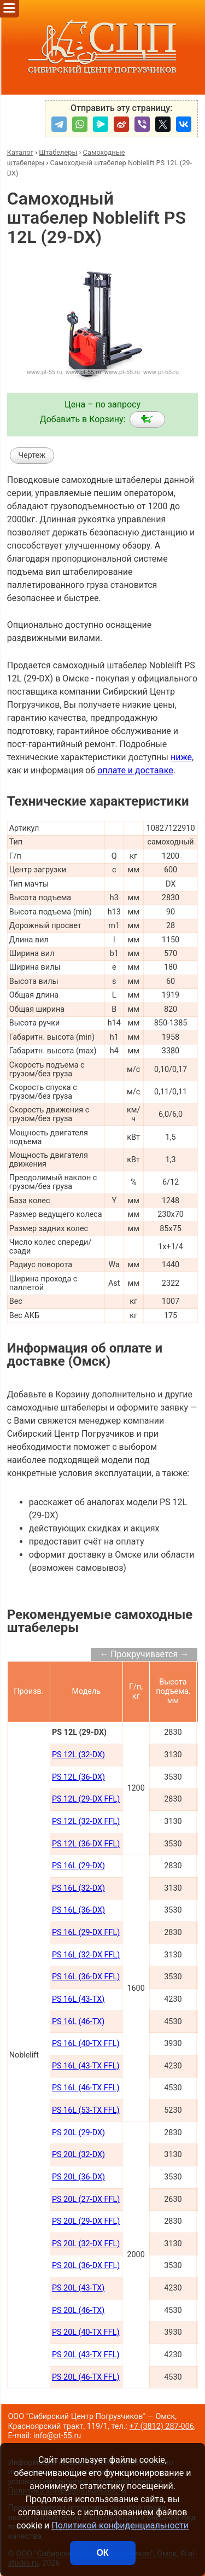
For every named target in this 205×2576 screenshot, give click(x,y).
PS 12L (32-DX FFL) (86, 1821)
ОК (102, 2552)
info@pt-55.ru (57, 2435)
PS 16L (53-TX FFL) (86, 2110)
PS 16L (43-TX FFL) (86, 2066)
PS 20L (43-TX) (78, 2288)
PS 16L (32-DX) (78, 1888)
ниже (181, 757)
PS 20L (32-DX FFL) (86, 2243)
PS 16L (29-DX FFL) (86, 1932)
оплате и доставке (135, 770)
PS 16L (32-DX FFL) (86, 1955)
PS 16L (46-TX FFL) (86, 2088)
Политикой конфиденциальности (120, 2525)
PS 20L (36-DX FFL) (86, 2265)
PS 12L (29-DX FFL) (86, 1799)
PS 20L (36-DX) (78, 2177)
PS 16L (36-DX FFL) (86, 1976)
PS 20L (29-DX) (78, 2132)
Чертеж (31, 455)
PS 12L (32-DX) (78, 1754)
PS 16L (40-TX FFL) (86, 2043)
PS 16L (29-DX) (78, 1865)
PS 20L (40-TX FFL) (86, 2332)
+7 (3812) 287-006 (162, 2426)
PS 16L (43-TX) (78, 1999)
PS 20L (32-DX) (78, 2154)
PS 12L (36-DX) (78, 1777)
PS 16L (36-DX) (78, 1910)
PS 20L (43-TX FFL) (86, 2354)
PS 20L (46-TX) (78, 2310)
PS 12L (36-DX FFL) (86, 1844)
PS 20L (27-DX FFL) (86, 2199)
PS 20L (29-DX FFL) (86, 2221)
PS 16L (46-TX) (78, 2021)
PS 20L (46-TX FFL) (86, 2377)
